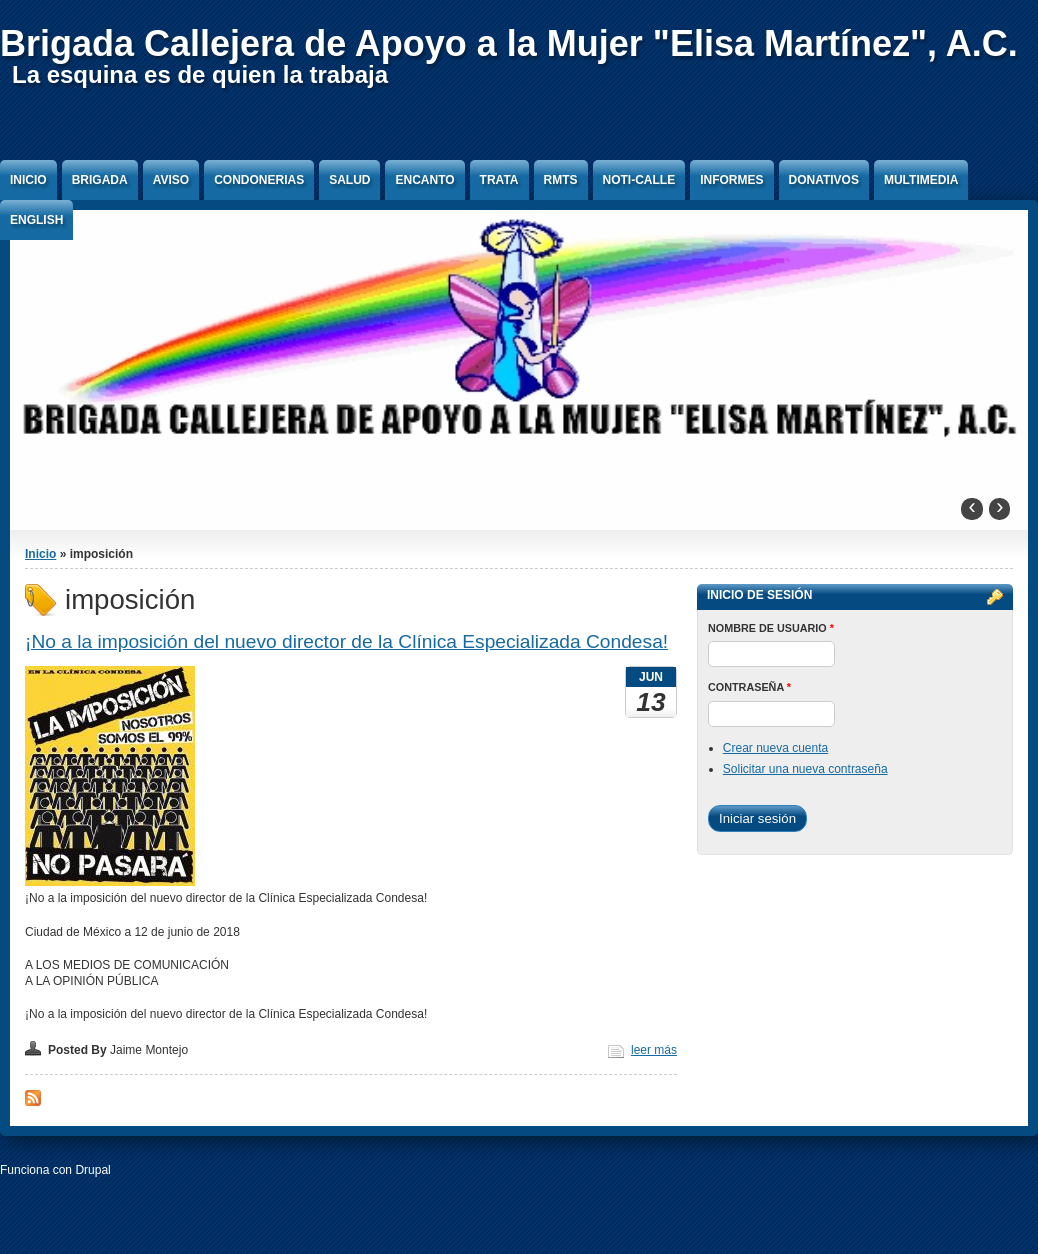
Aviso (171, 180)
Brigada (100, 180)
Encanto (424, 180)
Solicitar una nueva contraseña (805, 769)
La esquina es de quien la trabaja (200, 74)
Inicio (28, 180)
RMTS (561, 180)
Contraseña (749, 687)
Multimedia (921, 180)
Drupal (92, 1170)
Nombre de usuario (771, 628)
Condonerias (259, 180)
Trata (499, 180)
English (36, 220)
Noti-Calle (639, 180)
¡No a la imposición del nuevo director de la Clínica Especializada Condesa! (346, 641)
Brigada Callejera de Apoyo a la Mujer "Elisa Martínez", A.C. (509, 43)
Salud (349, 180)
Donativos (824, 180)
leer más (654, 1050)
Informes (731, 180)
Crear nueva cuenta (775, 748)
